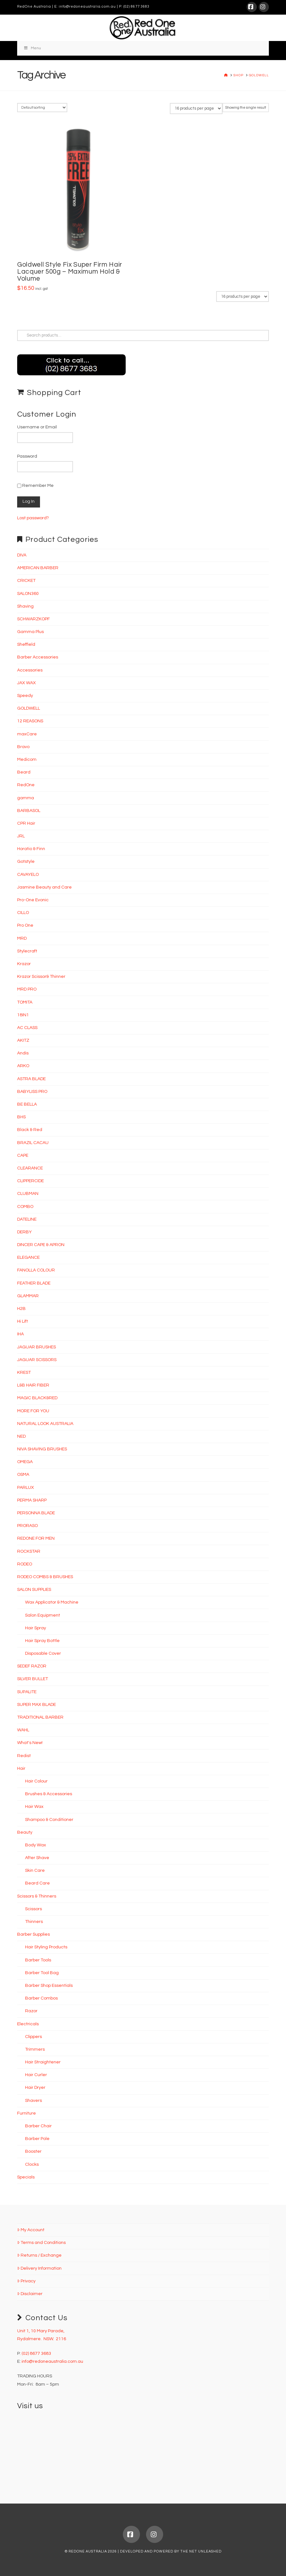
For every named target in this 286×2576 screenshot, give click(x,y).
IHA (20, 1334)
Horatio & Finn (31, 849)
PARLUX (25, 1487)
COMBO (25, 1206)
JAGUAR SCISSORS (37, 1360)
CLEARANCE (30, 1168)
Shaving (25, 606)
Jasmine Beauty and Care (44, 887)
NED (21, 1436)
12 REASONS (30, 721)
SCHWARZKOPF (33, 619)
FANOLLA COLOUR (36, 1270)
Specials (26, 2177)
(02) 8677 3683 (136, 6)
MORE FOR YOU (33, 1411)
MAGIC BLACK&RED (37, 1398)
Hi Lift (22, 1321)
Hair (21, 1768)
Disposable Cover (43, 1653)
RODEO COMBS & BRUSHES (45, 1577)
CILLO (23, 912)
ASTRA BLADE (31, 1079)
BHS (21, 1117)
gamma (25, 798)
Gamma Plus (30, 632)
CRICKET (26, 580)
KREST (24, 1372)
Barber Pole (37, 2138)
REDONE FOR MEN (36, 1538)
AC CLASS (27, 1028)
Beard (23, 772)
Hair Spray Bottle (42, 1641)
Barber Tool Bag (42, 1973)
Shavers (33, 2100)
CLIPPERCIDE (30, 1181)
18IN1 (23, 1015)
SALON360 (28, 593)
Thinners (34, 1921)
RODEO (24, 1564)
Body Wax (35, 1845)
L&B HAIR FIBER (33, 1385)
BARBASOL (28, 810)
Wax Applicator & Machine (51, 1602)
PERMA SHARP (32, 1500)
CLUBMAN (27, 1193)
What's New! (30, 1743)
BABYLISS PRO (32, 1091)
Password (27, 456)
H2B (21, 1308)
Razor (31, 2011)
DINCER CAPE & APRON (40, 1245)
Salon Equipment (42, 1615)
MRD (22, 938)
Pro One (25, 925)
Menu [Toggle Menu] (32, 48)
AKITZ (23, 1040)
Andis (23, 1053)
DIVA (21, 555)
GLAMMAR (28, 1296)
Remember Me (35, 485)
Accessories (30, 670)
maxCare (27, 734)
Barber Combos (41, 1998)
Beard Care (37, 1883)
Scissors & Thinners (36, 1896)
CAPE (22, 1155)
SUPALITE (27, 1692)
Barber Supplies (33, 1934)
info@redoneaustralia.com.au (87, 6)
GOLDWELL (28, 708)
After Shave (37, 1858)
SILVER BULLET (32, 1679)
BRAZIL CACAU (33, 1143)
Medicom (27, 759)
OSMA (23, 1474)
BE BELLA (27, 1104)
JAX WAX (26, 683)
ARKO (23, 1066)
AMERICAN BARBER (37, 568)
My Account (30, 2230)
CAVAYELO (28, 874)
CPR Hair (26, 823)
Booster (33, 2151)
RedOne (26, 785)
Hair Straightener (43, 2062)
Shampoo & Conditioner (49, 1819)
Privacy (26, 2281)
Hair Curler (36, 2075)
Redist (24, 1756)
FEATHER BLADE (33, 1283)
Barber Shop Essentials (49, 1985)
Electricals (28, 2024)
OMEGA (25, 1462)
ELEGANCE (28, 1257)
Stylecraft (27, 951)
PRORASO (27, 1525)
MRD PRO (27, 989)
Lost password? (33, 518)
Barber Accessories (37, 657)
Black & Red (29, 1130)
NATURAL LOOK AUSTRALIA (45, 1423)
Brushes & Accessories (48, 1794)
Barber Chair (38, 2126)
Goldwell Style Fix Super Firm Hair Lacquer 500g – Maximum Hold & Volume (69, 271)
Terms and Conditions (41, 2242)
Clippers (33, 2036)
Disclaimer (30, 2294)
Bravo (23, 747)
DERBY (24, 1232)
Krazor (24, 964)
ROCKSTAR (28, 1551)
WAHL (23, 1730)
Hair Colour (36, 1781)
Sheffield (26, 644)
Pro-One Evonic (33, 900)
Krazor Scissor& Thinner (41, 976)
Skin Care (35, 1870)
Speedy (25, 695)
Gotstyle (26, 861)
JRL (21, 836)
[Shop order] (42, 107)
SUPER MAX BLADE (36, 1704)
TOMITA (24, 1002)
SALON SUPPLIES (34, 1589)
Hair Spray (35, 1628)
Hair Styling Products (46, 1947)
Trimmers (35, 2049)
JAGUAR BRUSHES (36, 1347)
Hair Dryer (35, 2087)
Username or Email (37, 427)
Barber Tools (38, 1960)
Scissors (33, 1909)
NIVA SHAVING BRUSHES (42, 1449)
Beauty (24, 1832)
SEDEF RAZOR (31, 1666)
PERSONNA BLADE (36, 1513)
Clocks (32, 2164)
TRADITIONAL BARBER (40, 1717)
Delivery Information (39, 2268)
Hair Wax (34, 1806)
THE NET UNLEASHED (201, 2551)
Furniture (26, 2113)
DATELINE (27, 1219)
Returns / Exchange (39, 2255)
